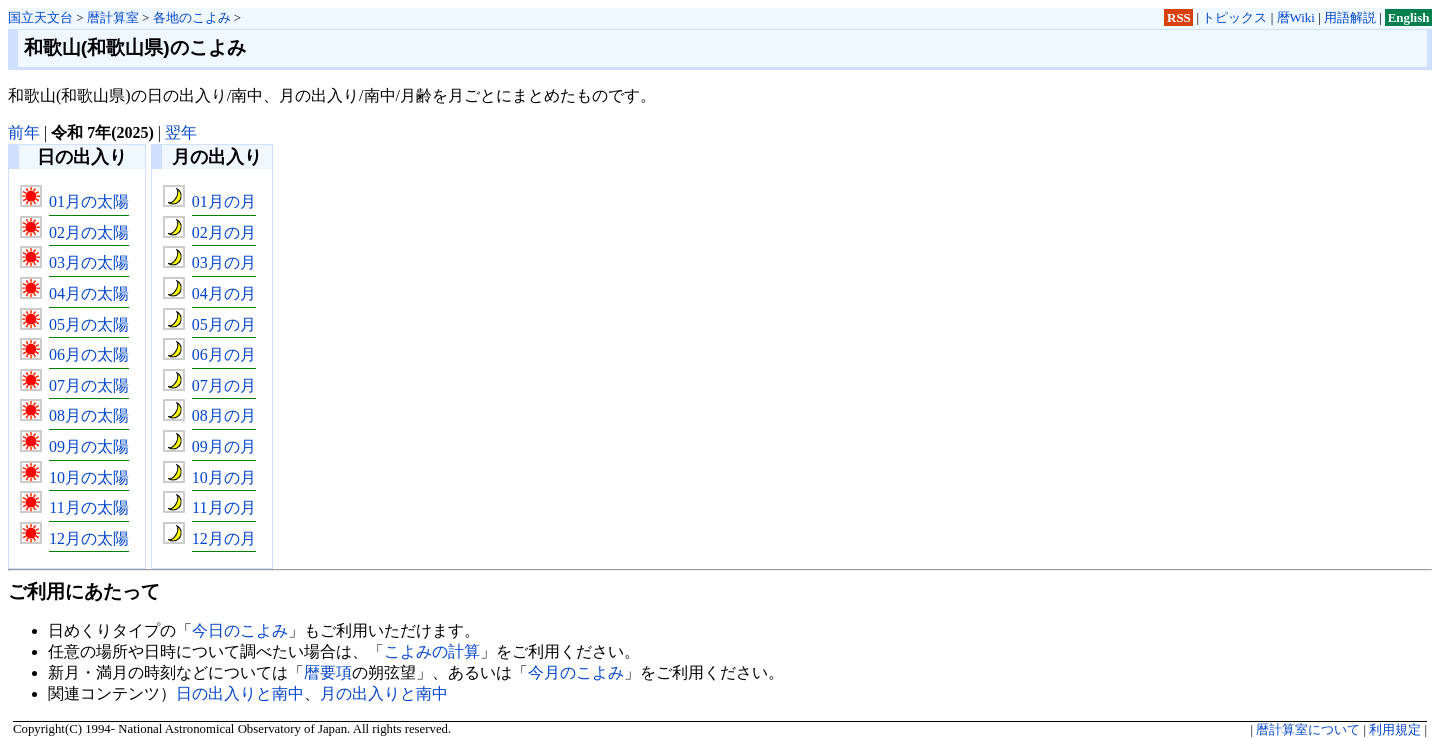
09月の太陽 (89, 446)
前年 (24, 132)
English (1409, 17)
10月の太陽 (89, 477)
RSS (1179, 17)
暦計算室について (1308, 730)
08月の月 (224, 415)
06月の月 (224, 354)
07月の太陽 (89, 385)
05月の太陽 (89, 324)
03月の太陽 (89, 262)
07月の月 (224, 385)
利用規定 (1395, 730)
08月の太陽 (89, 415)
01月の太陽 (89, 201)
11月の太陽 (88, 507)
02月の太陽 (89, 232)
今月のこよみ (576, 672)
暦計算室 (113, 17)
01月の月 (224, 201)
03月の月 (224, 262)
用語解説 (1350, 17)
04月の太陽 (89, 293)
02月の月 (224, 232)
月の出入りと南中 (384, 693)
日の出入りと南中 (240, 693)
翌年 (181, 132)
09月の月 (224, 446)
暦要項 (328, 672)
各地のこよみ (192, 17)
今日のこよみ (240, 630)
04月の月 (224, 293)
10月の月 (224, 477)
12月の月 (224, 538)
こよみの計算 (432, 651)
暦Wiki (1296, 17)
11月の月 (223, 507)
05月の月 (224, 324)
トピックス (1234, 17)
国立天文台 (40, 17)
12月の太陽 (89, 538)
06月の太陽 (89, 354)
